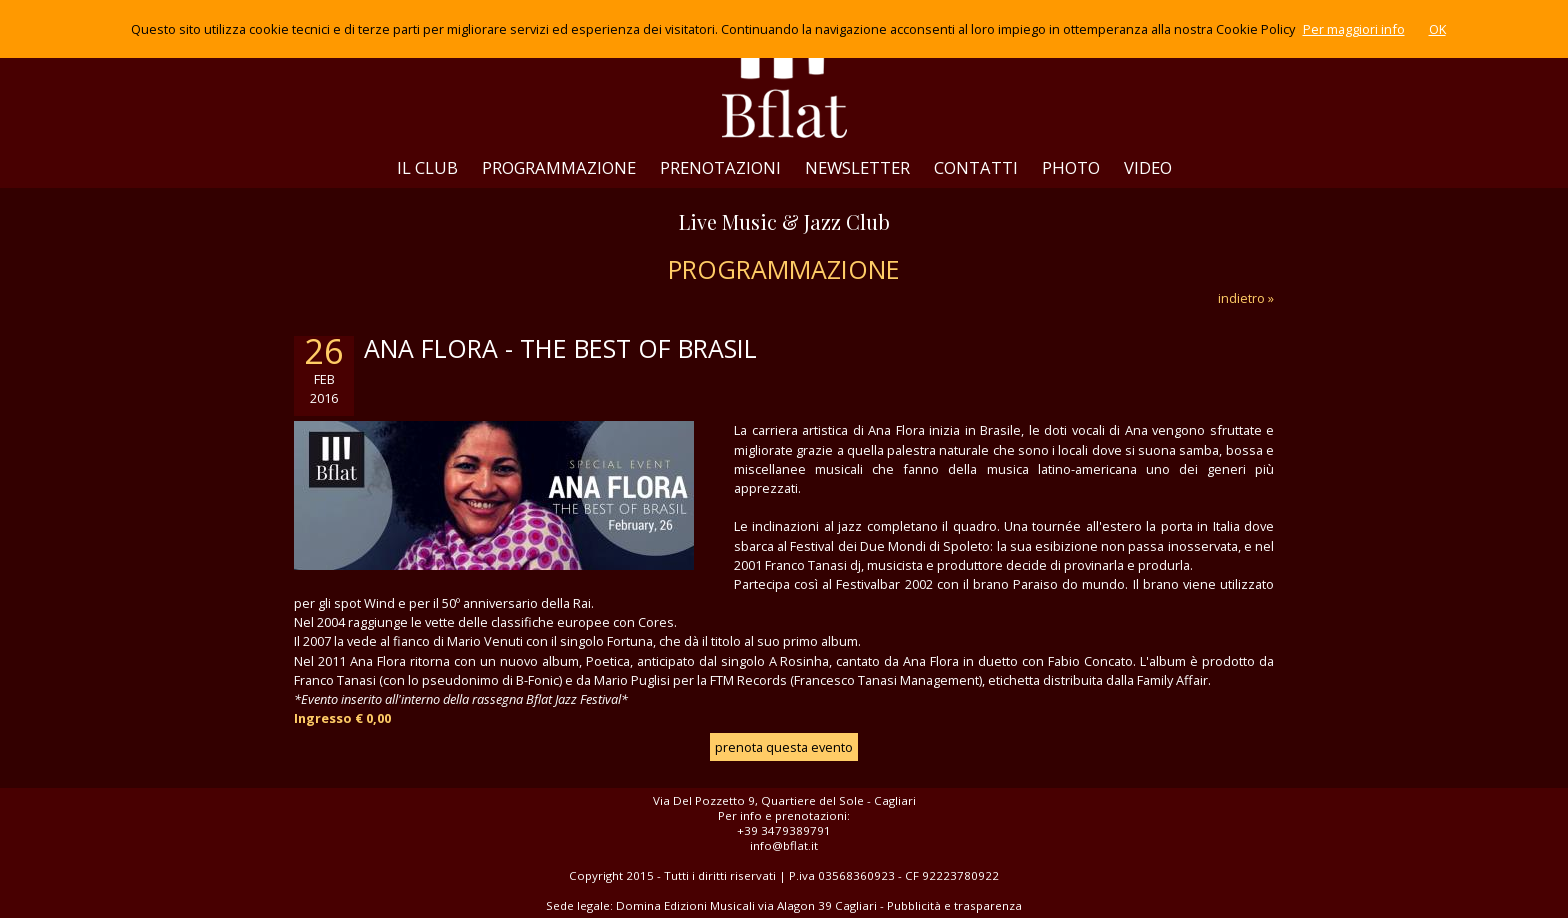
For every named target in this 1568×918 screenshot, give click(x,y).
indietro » (1246, 298)
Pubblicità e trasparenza (954, 905)
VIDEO (1148, 167)
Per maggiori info (1354, 29)
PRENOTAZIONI (720, 167)
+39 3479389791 (784, 830)
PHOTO (1071, 167)
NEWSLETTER (857, 167)
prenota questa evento (784, 747)
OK (1437, 29)
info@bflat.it (784, 845)
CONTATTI (976, 167)
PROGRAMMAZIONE (559, 167)
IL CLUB (427, 167)
